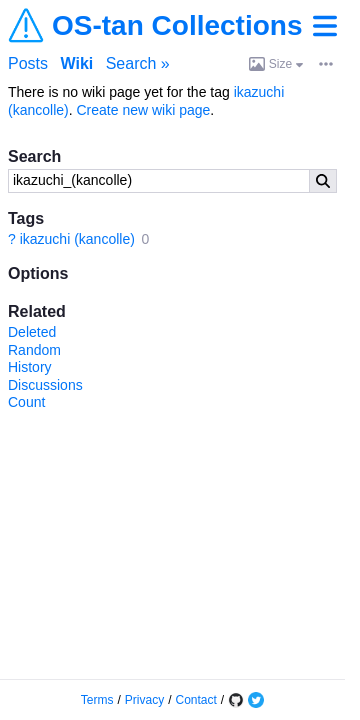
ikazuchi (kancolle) (77, 239)
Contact (196, 700)
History (30, 367)
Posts (28, 63)
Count (26, 402)
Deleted (32, 332)
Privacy (144, 700)
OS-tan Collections (177, 26)
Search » (138, 63)
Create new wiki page (143, 110)
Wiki (76, 63)
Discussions (45, 385)
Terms (97, 700)
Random (34, 350)
